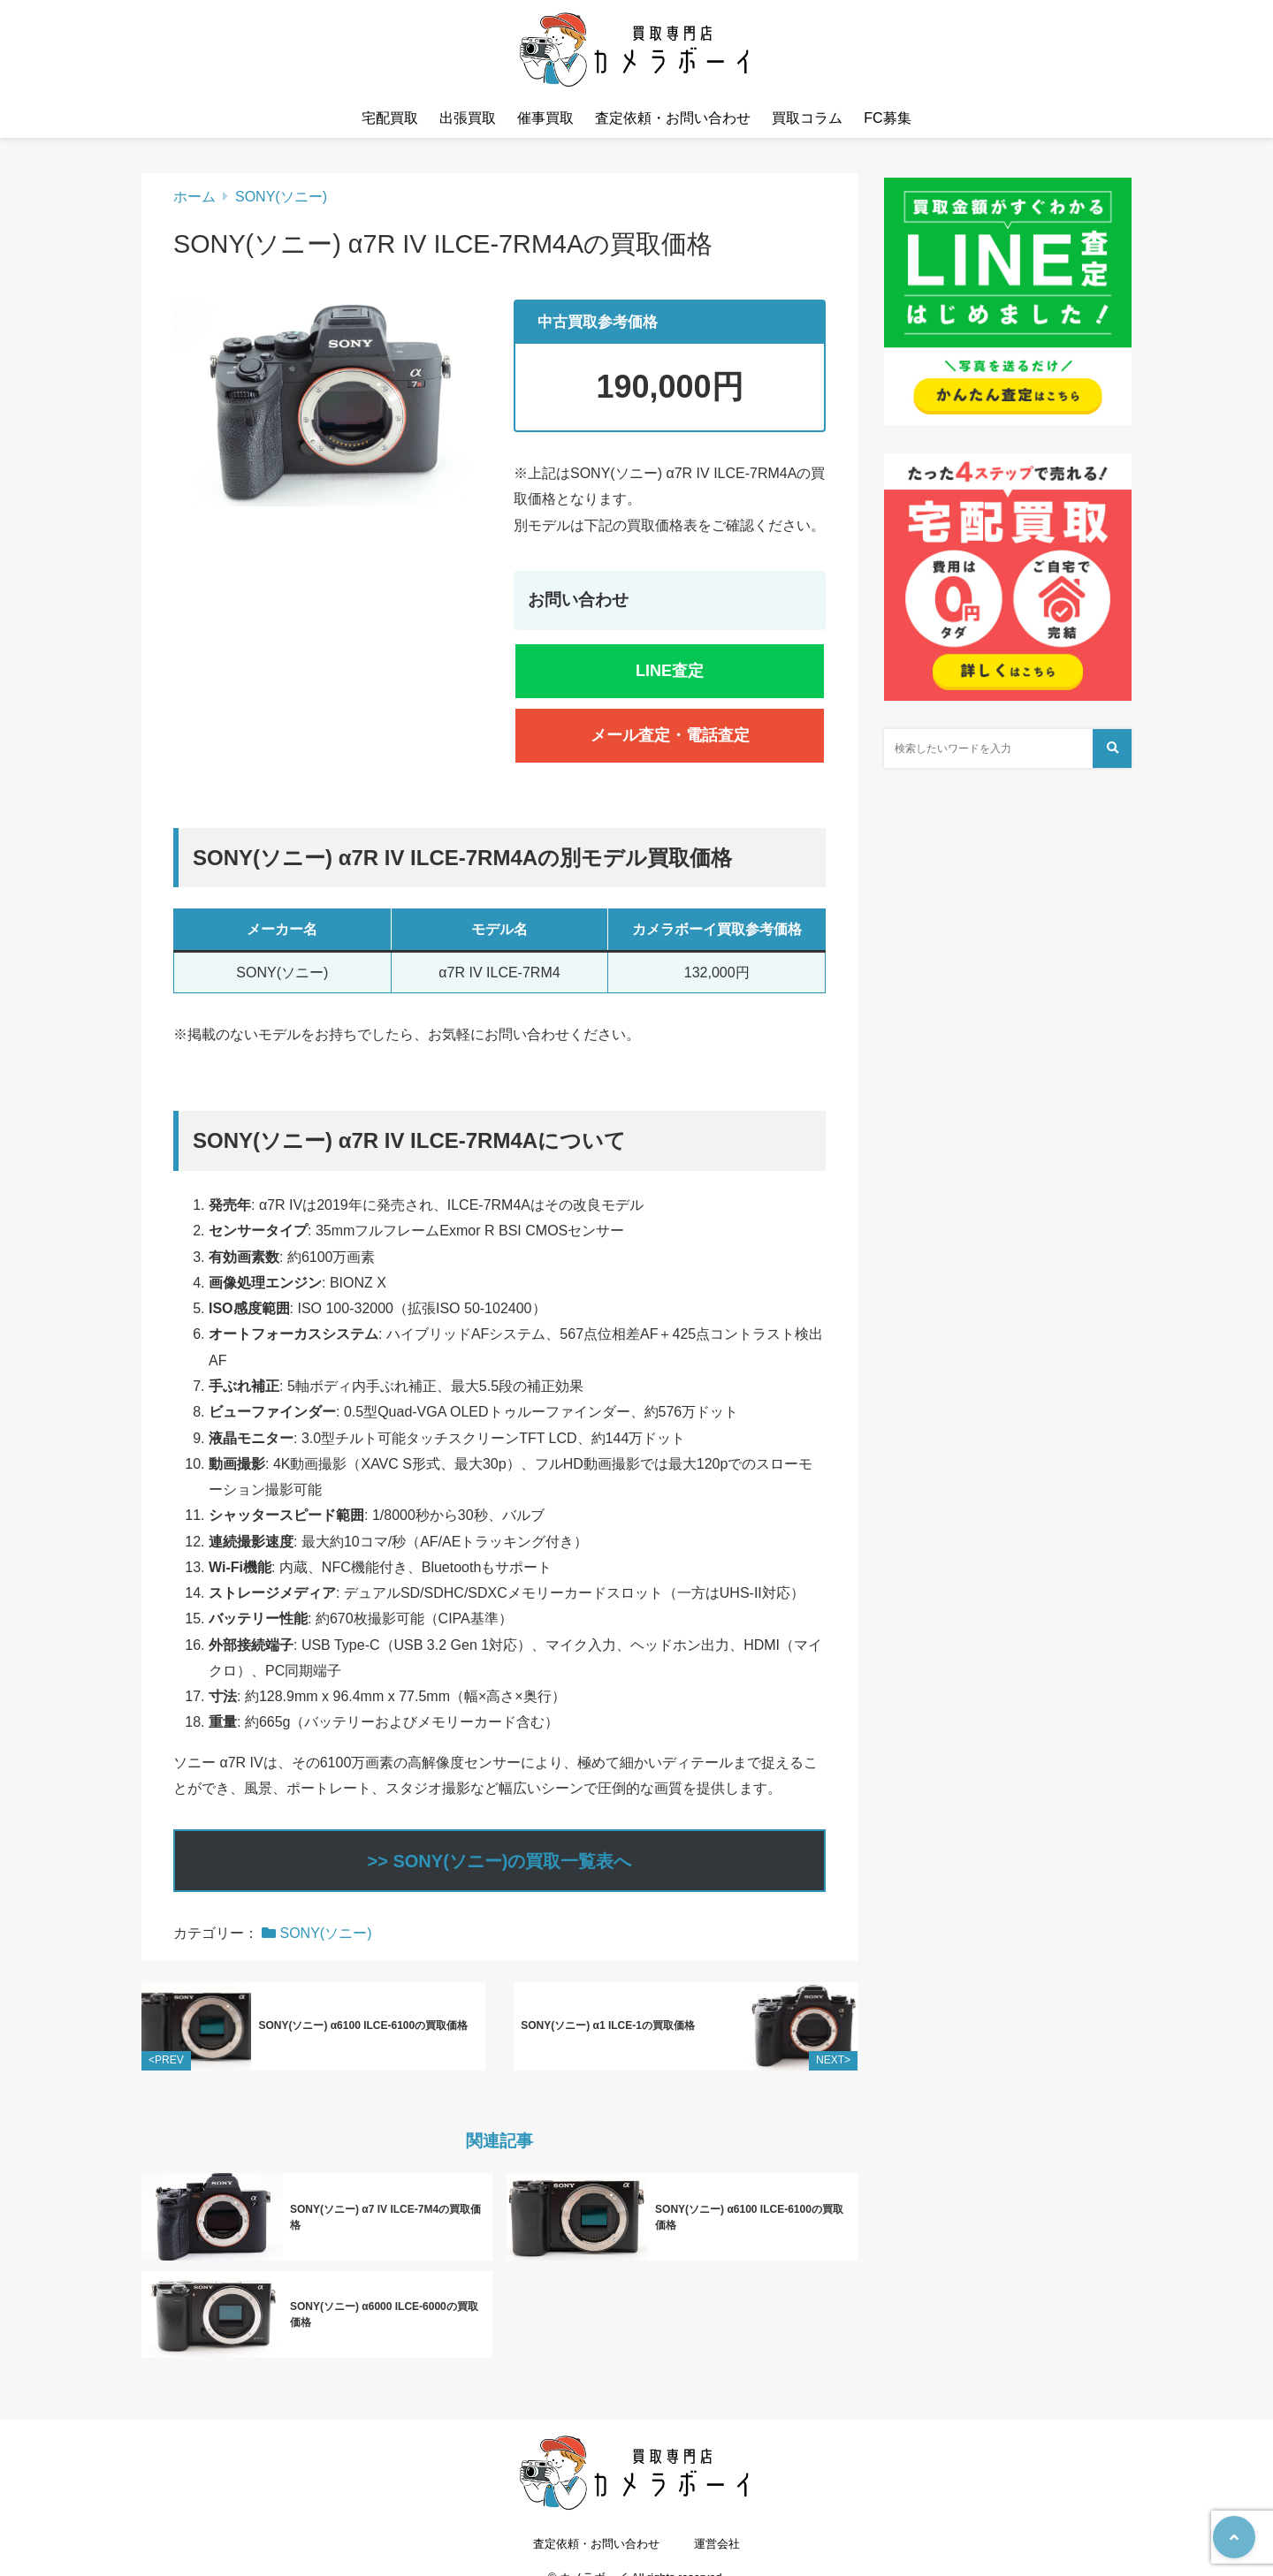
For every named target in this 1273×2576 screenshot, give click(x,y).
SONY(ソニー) (281, 196)
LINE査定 (670, 671)
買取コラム (807, 117)
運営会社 (717, 2528)
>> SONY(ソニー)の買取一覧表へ (500, 1861)
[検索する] (1112, 748)
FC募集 (887, 117)
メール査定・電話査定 (670, 735)
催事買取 (545, 117)
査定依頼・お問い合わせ (673, 117)
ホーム (194, 196)
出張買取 (467, 117)
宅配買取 (390, 117)
